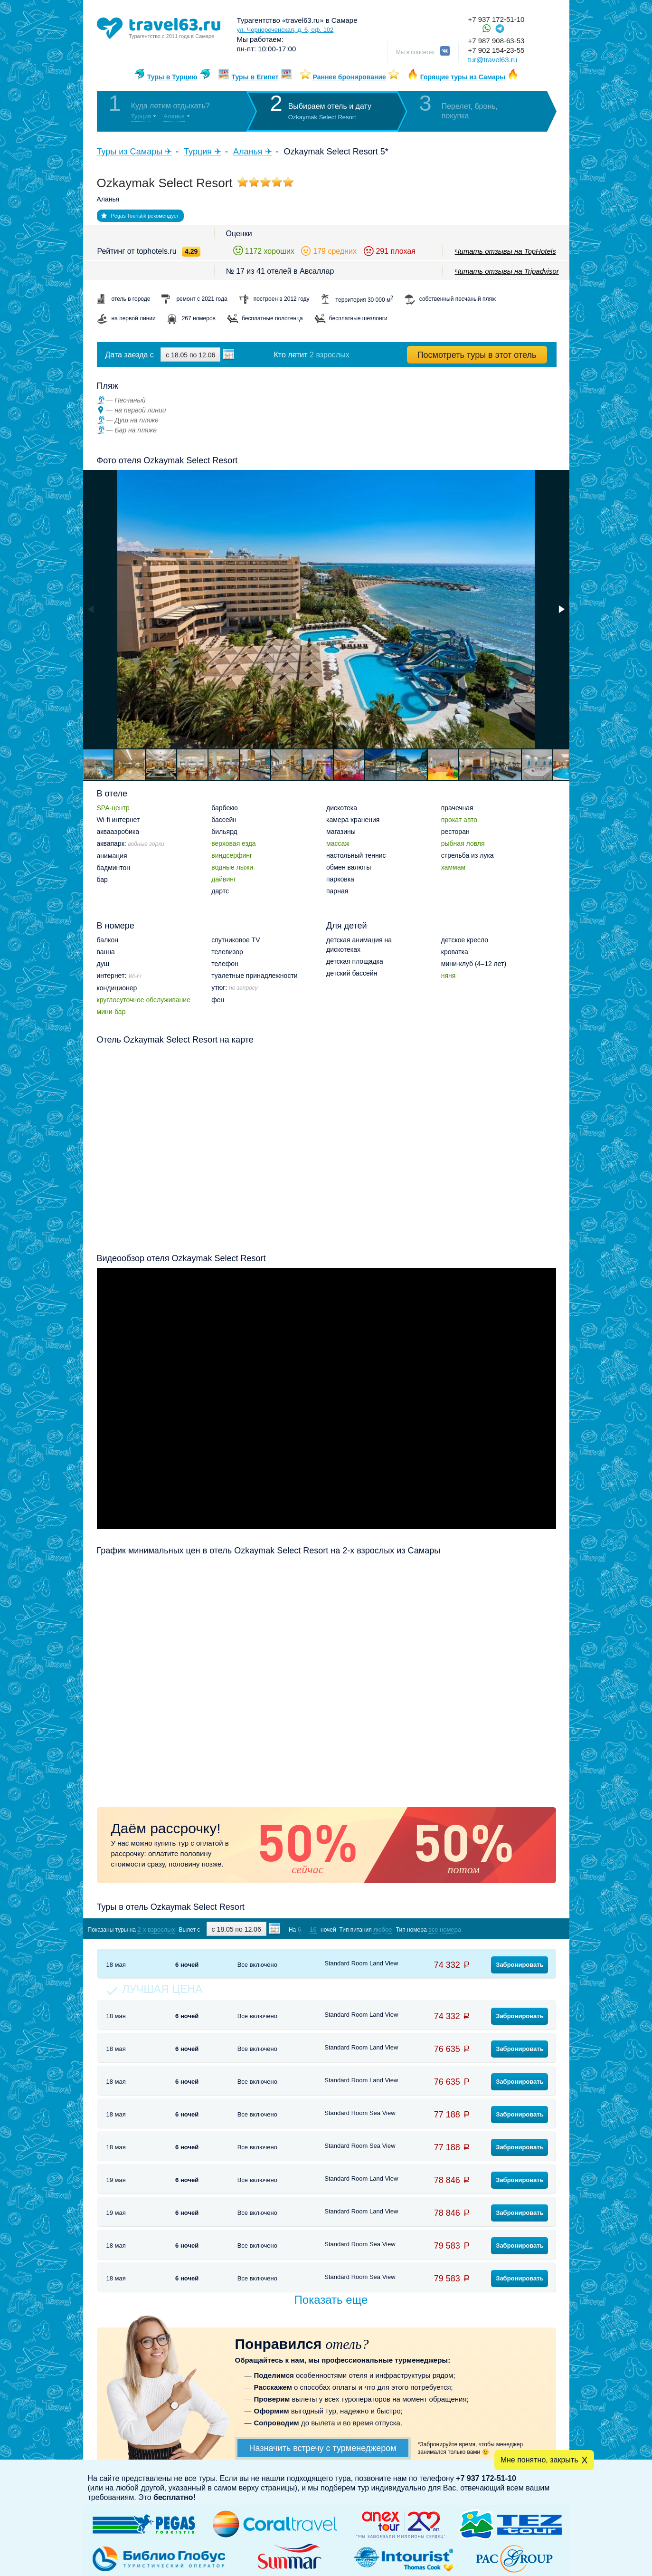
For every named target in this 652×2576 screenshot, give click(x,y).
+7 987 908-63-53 (496, 41)
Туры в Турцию (172, 77)
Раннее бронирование (349, 77)
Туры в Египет (254, 77)
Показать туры (505, 1929)
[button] (560, 609)
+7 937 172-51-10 (496, 19)
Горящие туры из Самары (463, 77)
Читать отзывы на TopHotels (505, 251)
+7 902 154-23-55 (496, 50)
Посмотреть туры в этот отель (477, 355)
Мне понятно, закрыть (539, 2460)
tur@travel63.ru (493, 60)
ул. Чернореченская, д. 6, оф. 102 (285, 29)
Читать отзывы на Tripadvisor (507, 271)
